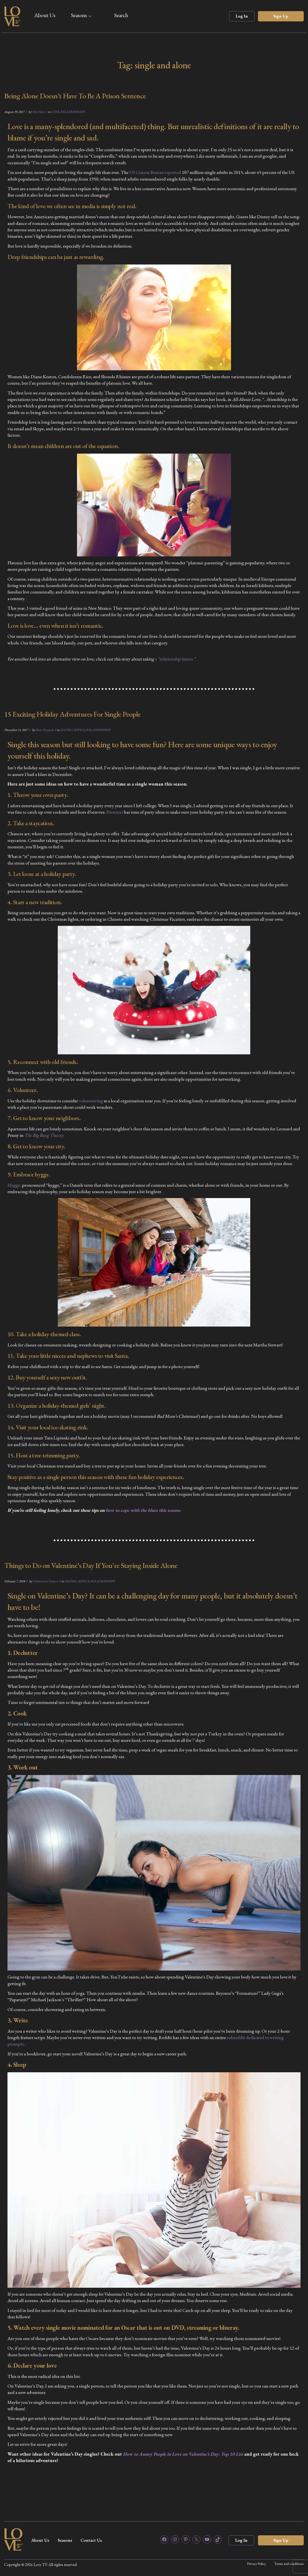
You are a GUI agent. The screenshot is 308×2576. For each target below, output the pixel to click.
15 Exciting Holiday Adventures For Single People (72, 714)
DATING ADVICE (72, 730)
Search (121, 15)
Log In (242, 16)
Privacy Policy (256, 2564)
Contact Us (91, 2540)
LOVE (55, 112)
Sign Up (280, 16)
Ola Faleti (38, 112)
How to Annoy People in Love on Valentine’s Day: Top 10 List (183, 2454)
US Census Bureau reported (155, 172)
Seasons (79, 15)
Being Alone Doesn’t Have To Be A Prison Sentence (75, 95)
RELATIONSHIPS (72, 112)
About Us (44, 15)
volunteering (91, 1101)
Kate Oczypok (44, 730)
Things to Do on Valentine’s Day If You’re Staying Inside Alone (91, 1565)
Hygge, (14, 1185)
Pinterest (114, 812)
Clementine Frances (45, 1581)
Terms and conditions (289, 2564)
